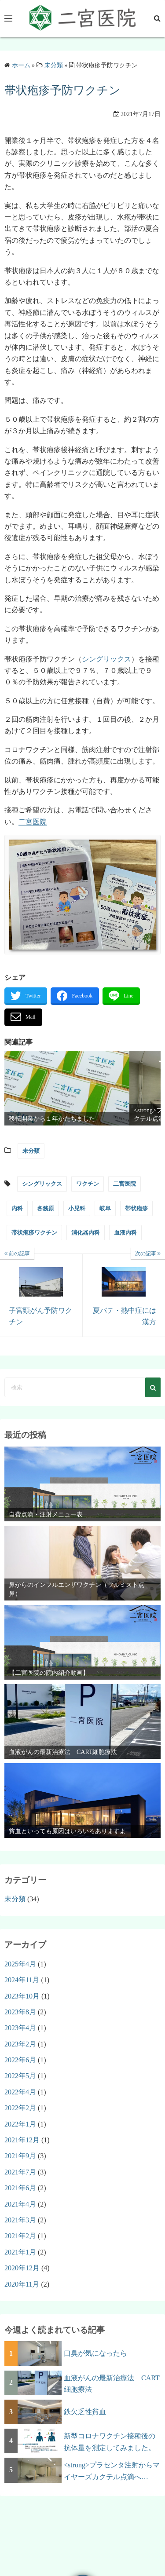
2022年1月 (20, 2124)
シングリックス (106, 659)
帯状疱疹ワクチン (34, 1232)
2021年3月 (20, 2220)
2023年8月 (20, 2012)
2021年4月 (20, 2204)
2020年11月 (21, 2284)
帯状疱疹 (136, 1208)
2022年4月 (20, 2092)
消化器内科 (85, 1232)
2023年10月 (22, 1996)
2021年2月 (20, 2236)
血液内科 (125, 1232)
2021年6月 (20, 2188)
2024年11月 (21, 1980)
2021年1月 (20, 2252)
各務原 (45, 1208)
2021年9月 (20, 2155)
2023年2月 (20, 2044)
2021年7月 (20, 2172)
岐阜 (105, 1208)
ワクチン (87, 1183)
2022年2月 (20, 2108)
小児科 (76, 1208)
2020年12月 (22, 2268)
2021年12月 (22, 2140)
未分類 (31, 1150)
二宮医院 (32, 822)
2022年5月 (20, 2075)
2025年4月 (20, 1964)
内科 (17, 1208)
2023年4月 (20, 2028)
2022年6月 (20, 2060)
